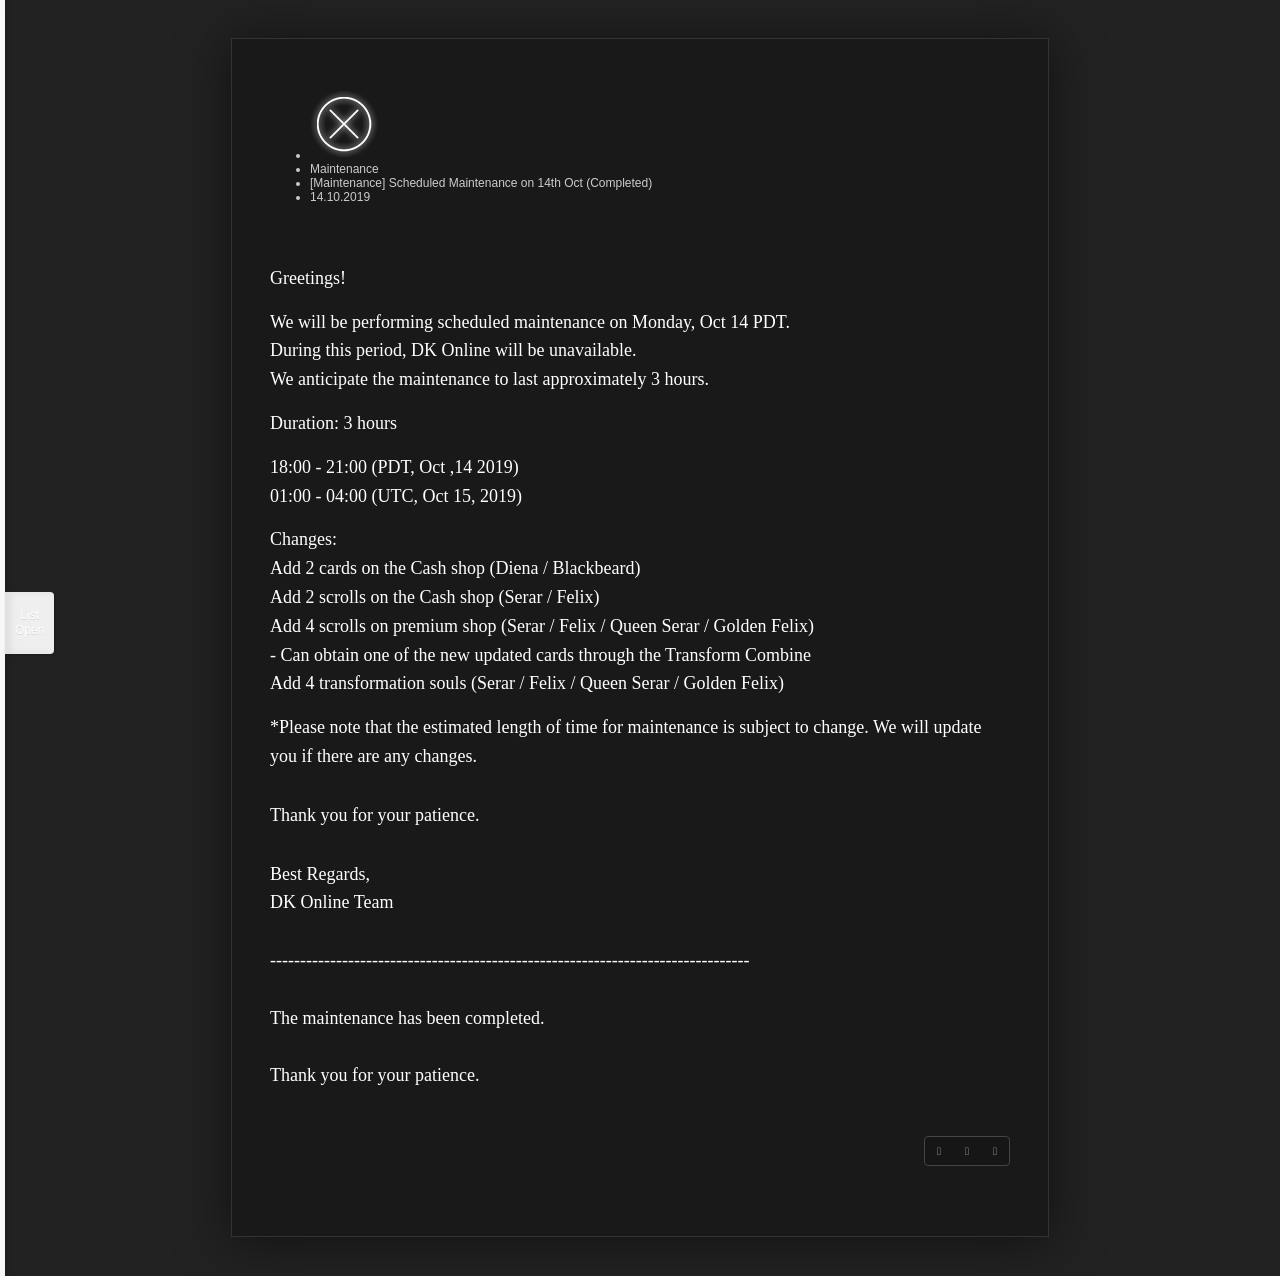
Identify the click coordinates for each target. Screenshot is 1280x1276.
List (29, 623)
